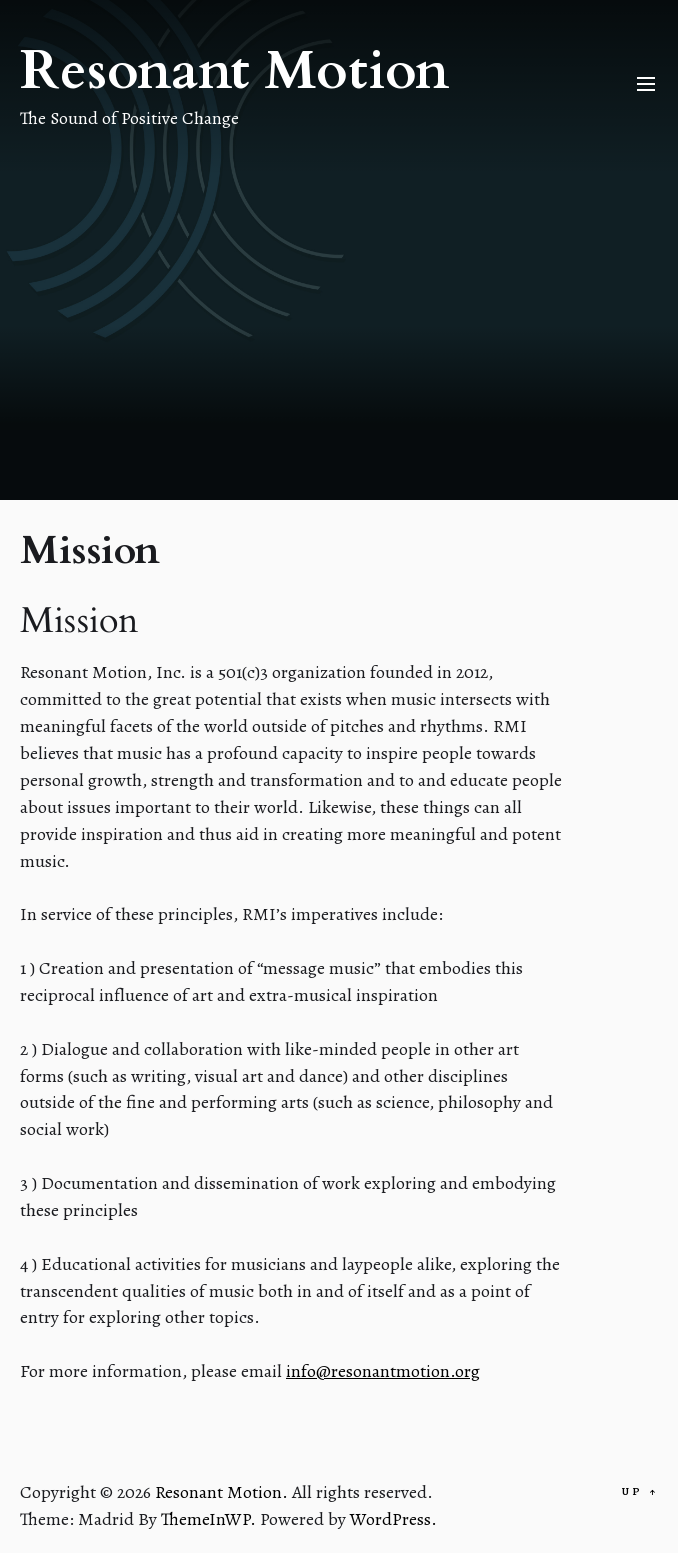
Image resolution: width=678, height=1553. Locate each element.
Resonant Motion (234, 71)
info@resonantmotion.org (383, 1371)
